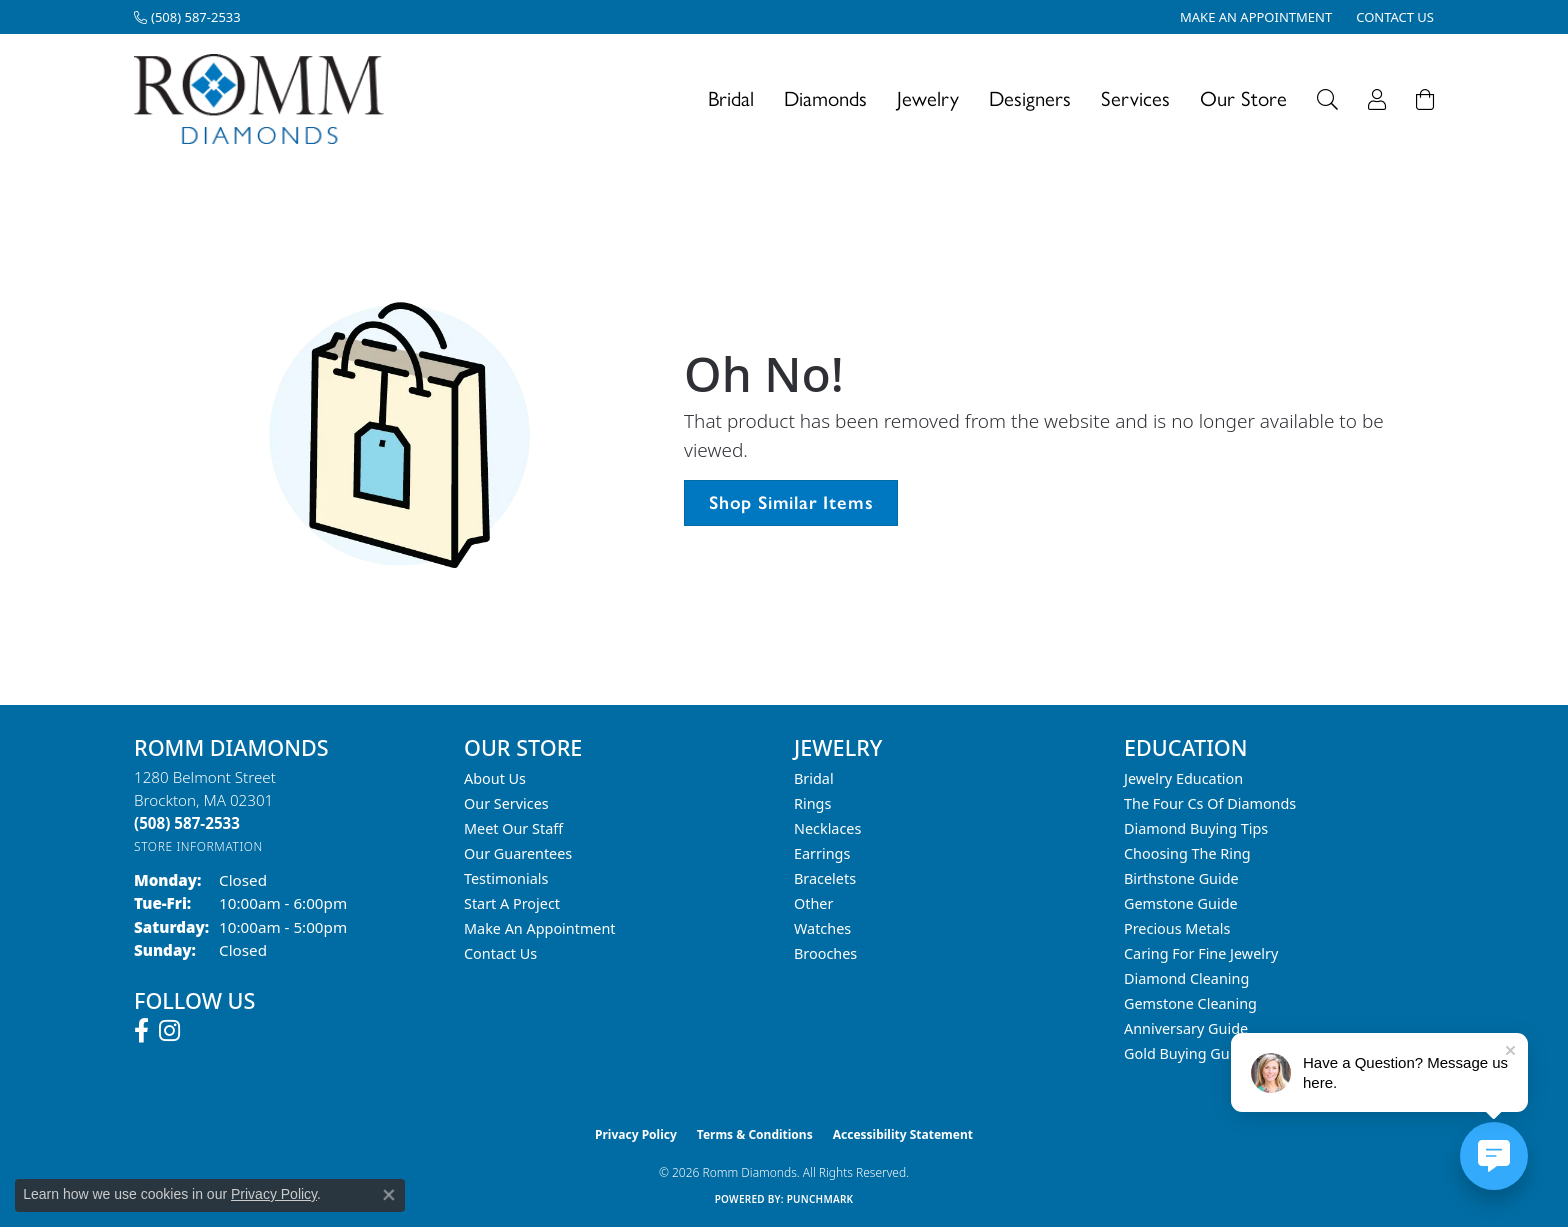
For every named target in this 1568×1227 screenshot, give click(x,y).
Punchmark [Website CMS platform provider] (820, 1199)
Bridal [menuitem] (814, 778)
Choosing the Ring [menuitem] (1187, 853)
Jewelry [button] (928, 98)
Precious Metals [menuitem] (1177, 928)
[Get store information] (198, 846)
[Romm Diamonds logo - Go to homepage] (264, 99)
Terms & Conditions (755, 1134)
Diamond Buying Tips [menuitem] (1196, 828)
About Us (495, 778)
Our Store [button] (1243, 98)
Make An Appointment (540, 928)
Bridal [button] (731, 98)
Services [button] (1135, 98)
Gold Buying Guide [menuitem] (1187, 1053)
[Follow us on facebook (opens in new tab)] (141, 1031)
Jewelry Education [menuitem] (1183, 778)
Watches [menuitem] (822, 928)
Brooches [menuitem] (825, 953)
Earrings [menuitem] (822, 853)
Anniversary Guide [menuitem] (1186, 1028)
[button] (1327, 99)
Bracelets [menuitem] (825, 878)
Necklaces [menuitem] (827, 828)
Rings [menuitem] (812, 803)
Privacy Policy (636, 1134)
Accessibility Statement (903, 1134)
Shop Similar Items (791, 502)
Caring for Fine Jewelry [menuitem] (1201, 953)
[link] (187, 17)
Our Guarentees (518, 853)
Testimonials (506, 878)
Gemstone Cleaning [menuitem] (1190, 1003)
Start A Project (512, 903)
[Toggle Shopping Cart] (1425, 99)
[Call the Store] (187, 823)
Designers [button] (1030, 98)
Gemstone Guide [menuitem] (1181, 903)
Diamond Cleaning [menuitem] (1186, 978)
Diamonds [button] (825, 98)
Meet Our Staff (513, 828)
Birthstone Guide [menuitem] (1181, 878)
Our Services (506, 803)
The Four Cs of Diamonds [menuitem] (1210, 803)
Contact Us (500, 953)
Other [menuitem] (813, 903)
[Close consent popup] (389, 1195)
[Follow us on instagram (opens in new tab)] (169, 1031)
